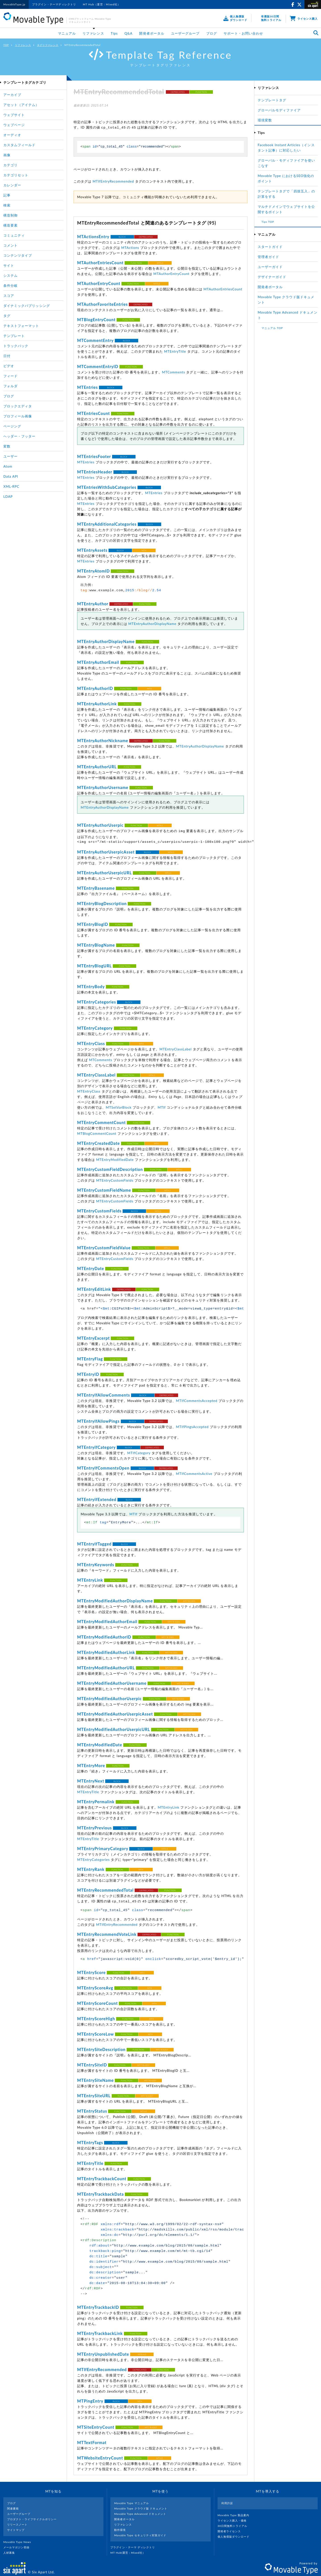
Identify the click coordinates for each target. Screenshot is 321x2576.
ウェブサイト (14, 115)
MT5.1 (165, 1847)
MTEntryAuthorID (95, 687)
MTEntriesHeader (94, 471)
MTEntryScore (91, 1970)
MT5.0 (160, 262)
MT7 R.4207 (162, 2047)
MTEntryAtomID (93, 570)
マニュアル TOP (272, 328)
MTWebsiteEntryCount (100, 2455)
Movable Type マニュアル (131, 2501)
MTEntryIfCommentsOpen (103, 1466)
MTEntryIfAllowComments (103, 1393)
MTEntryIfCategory (96, 1445)
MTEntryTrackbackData (100, 2192)
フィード (10, 376)
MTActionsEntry (93, 235)
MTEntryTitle (175, 351)
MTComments (173, 371)
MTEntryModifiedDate (115, 1158)
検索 (6, 205)
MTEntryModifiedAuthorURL (106, 1666)
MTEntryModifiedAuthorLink (106, 1651)
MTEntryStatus (92, 2109)
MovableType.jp (14, 4)
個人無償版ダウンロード (235, 2534)
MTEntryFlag (90, 1357)
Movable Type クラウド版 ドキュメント (140, 2506)
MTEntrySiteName (95, 2078)
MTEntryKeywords (95, 1563)
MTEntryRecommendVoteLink (106, 1932)
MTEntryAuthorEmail (98, 661)
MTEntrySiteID (92, 2062)
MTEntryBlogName (96, 943)
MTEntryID (88, 1372)
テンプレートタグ (272, 100)
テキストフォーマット (21, 326)
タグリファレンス (47, 45)
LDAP (8, 496)
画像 (6, 155)
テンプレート (14, 336)
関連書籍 (13, 2506)
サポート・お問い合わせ (243, 33)
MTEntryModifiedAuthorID (104, 1635)
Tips (114, 33)
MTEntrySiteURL (94, 2093)
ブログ (211, 33)
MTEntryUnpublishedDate (103, 2352)
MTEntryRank (91, 1868)
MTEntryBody (91, 985)
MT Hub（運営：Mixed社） (102, 4)
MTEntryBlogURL (94, 964)
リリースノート (17, 2522)
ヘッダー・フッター (19, 436)
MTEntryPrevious (94, 1826)
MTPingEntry (90, 2399)
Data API (10, 476)
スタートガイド (270, 247)
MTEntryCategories (96, 1000)
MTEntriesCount (93, 412)
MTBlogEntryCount (96, 319)
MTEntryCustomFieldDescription (110, 1168)
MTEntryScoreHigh (96, 2016)
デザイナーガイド (272, 277)
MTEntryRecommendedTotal (105, 1888)
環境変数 (265, 120)
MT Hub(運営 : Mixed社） (129, 2550)
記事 (6, 195)
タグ (6, 316)
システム (10, 275)
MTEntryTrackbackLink (100, 2331)
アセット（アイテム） (21, 105)
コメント (10, 245)
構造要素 (10, 225)
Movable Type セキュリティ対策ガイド (140, 2533)
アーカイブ (12, 95)
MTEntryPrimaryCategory (102, 1847)
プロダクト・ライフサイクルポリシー (32, 2517)
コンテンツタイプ (17, 255)
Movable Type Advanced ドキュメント (140, 2512)
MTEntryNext (90, 1779)
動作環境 (120, 2528)
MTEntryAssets (92, 549)
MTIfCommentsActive (194, 1472)
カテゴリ (10, 165)
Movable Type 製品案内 (235, 2513)
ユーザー (10, 456)
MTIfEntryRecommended (113, 181)
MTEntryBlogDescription (102, 902)
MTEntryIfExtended (96, 1498)
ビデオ (8, 366)
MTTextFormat (92, 2440)
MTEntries (87, 386)
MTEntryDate (90, 1267)
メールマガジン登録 (18, 2545)
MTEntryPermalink (96, 1800)
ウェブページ (14, 125)
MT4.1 (160, 824)
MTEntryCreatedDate (98, 1141)
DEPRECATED (178, 92)
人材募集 (11, 2550)
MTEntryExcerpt (93, 1336)
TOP (6, 45)
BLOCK (122, 236)
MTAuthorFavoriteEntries (102, 303)
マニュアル (67, 33)
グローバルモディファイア (279, 110)
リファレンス (93, 33)
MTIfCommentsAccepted (196, 1399)
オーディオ (12, 135)
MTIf (162, 1106)
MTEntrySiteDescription (101, 2047)
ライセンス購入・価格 (234, 2518)
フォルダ (10, 386)
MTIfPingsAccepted (192, 1425)
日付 (6, 356)
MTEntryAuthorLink (97, 703)
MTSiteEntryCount (95, 2425)
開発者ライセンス (231, 2529)
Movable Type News (19, 2540)
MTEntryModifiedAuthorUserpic (109, 1697)
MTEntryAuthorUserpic (100, 824)
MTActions (130, 247)
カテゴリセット (15, 175)
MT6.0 (143, 2109)
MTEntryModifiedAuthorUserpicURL (113, 1728)
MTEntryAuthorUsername (102, 786)
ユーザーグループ (185, 33)
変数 (6, 446)
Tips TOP (267, 221)
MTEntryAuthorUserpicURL (104, 871)
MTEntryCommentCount (101, 1121)
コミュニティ (14, 235)
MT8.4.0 (142, 2352)
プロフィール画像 (17, 416)
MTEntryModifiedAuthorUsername (111, 1681)
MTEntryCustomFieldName (104, 1188)
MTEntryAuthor (92, 603)
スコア (8, 296)
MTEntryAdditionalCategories (107, 523)
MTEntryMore (91, 1764)
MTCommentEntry (95, 339)
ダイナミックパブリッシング (26, 306)
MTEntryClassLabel (175, 1048)
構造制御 (10, 215)
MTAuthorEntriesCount (100, 262)
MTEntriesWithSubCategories (106, 486)
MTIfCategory (138, 1451)
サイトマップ (16, 2528)
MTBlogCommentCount (96, 1132)
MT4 (144, 549)
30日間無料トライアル (234, 2524)
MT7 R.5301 (189, 1599)
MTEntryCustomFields (114, 1179)
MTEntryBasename (96, 886)
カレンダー (12, 185)
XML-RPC (11, 486)
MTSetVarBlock (119, 1106)
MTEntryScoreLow (95, 2032)
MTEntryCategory (95, 1026)
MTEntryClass (91, 1042)
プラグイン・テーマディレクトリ (54, 4)
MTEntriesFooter (94, 455)
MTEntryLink (90, 1578)
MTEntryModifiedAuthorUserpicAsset (115, 1712)
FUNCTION (201, 92)
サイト (8, 265)
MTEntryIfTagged (94, 1542)
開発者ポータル (151, 33)
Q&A (128, 33)
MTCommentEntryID (97, 365)
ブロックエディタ (17, 406)
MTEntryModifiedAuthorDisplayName (115, 1599)
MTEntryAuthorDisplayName (152, 623)
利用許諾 (227, 2501)
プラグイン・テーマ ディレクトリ (134, 2545)
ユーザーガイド (270, 267)
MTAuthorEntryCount (171, 273)
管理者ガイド (268, 257)
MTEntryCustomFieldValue (104, 1246)
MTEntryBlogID (92, 922)
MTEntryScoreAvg (95, 1985)
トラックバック (15, 346)
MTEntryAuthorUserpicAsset (106, 850)
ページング (12, 426)
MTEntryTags (90, 2140)
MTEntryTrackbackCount (101, 2176)
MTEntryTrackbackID (98, 2305)
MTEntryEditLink (94, 1287)
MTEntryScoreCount (97, 2001)
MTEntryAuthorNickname (102, 739)
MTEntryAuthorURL (97, 766)
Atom (7, 466)
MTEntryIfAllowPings (98, 1419)
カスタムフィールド (19, 145)
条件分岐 (10, 285)
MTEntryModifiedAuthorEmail (107, 1620)
